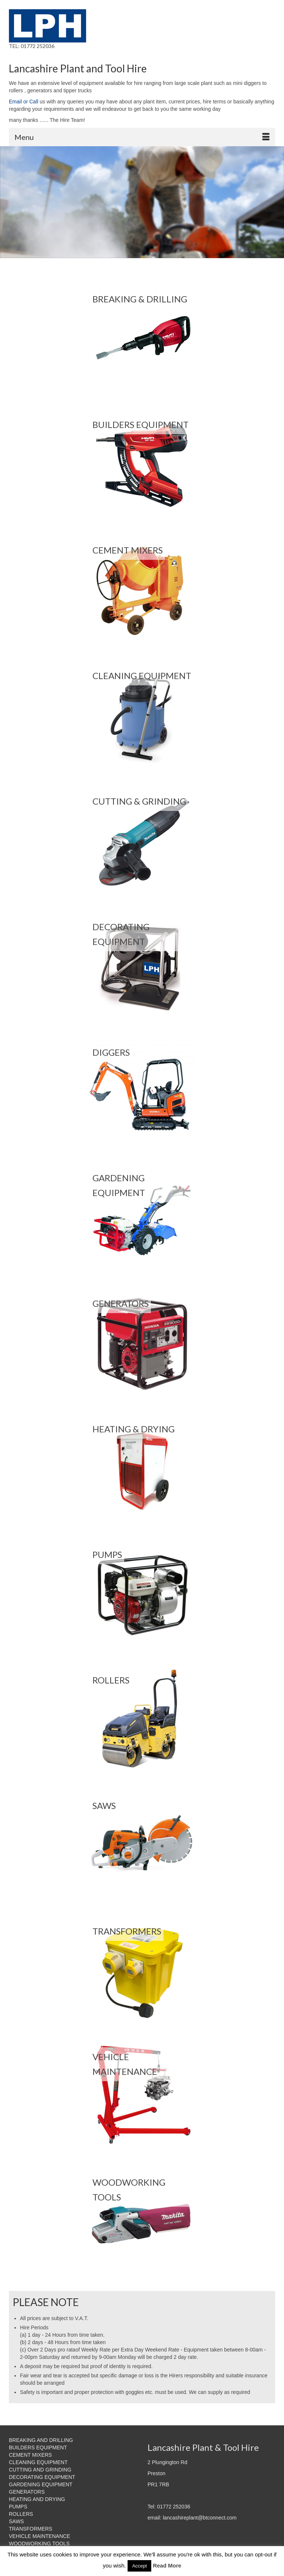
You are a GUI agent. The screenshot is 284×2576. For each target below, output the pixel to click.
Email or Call (23, 102)
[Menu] (142, 137)
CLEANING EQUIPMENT (38, 2462)
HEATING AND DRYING (37, 2499)
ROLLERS (21, 2514)
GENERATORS (27, 2492)
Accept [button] (139, 2566)
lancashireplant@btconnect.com (199, 2518)
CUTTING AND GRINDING (40, 2470)
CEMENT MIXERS (30, 2455)
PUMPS (18, 2507)
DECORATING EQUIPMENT (42, 2477)
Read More (167, 2565)
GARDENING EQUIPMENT (40, 2484)
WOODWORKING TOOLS (39, 2543)
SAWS (16, 2521)
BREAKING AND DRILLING (41, 2440)
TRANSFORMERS (30, 2529)
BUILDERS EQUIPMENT (38, 2447)
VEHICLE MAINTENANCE (39, 2536)
